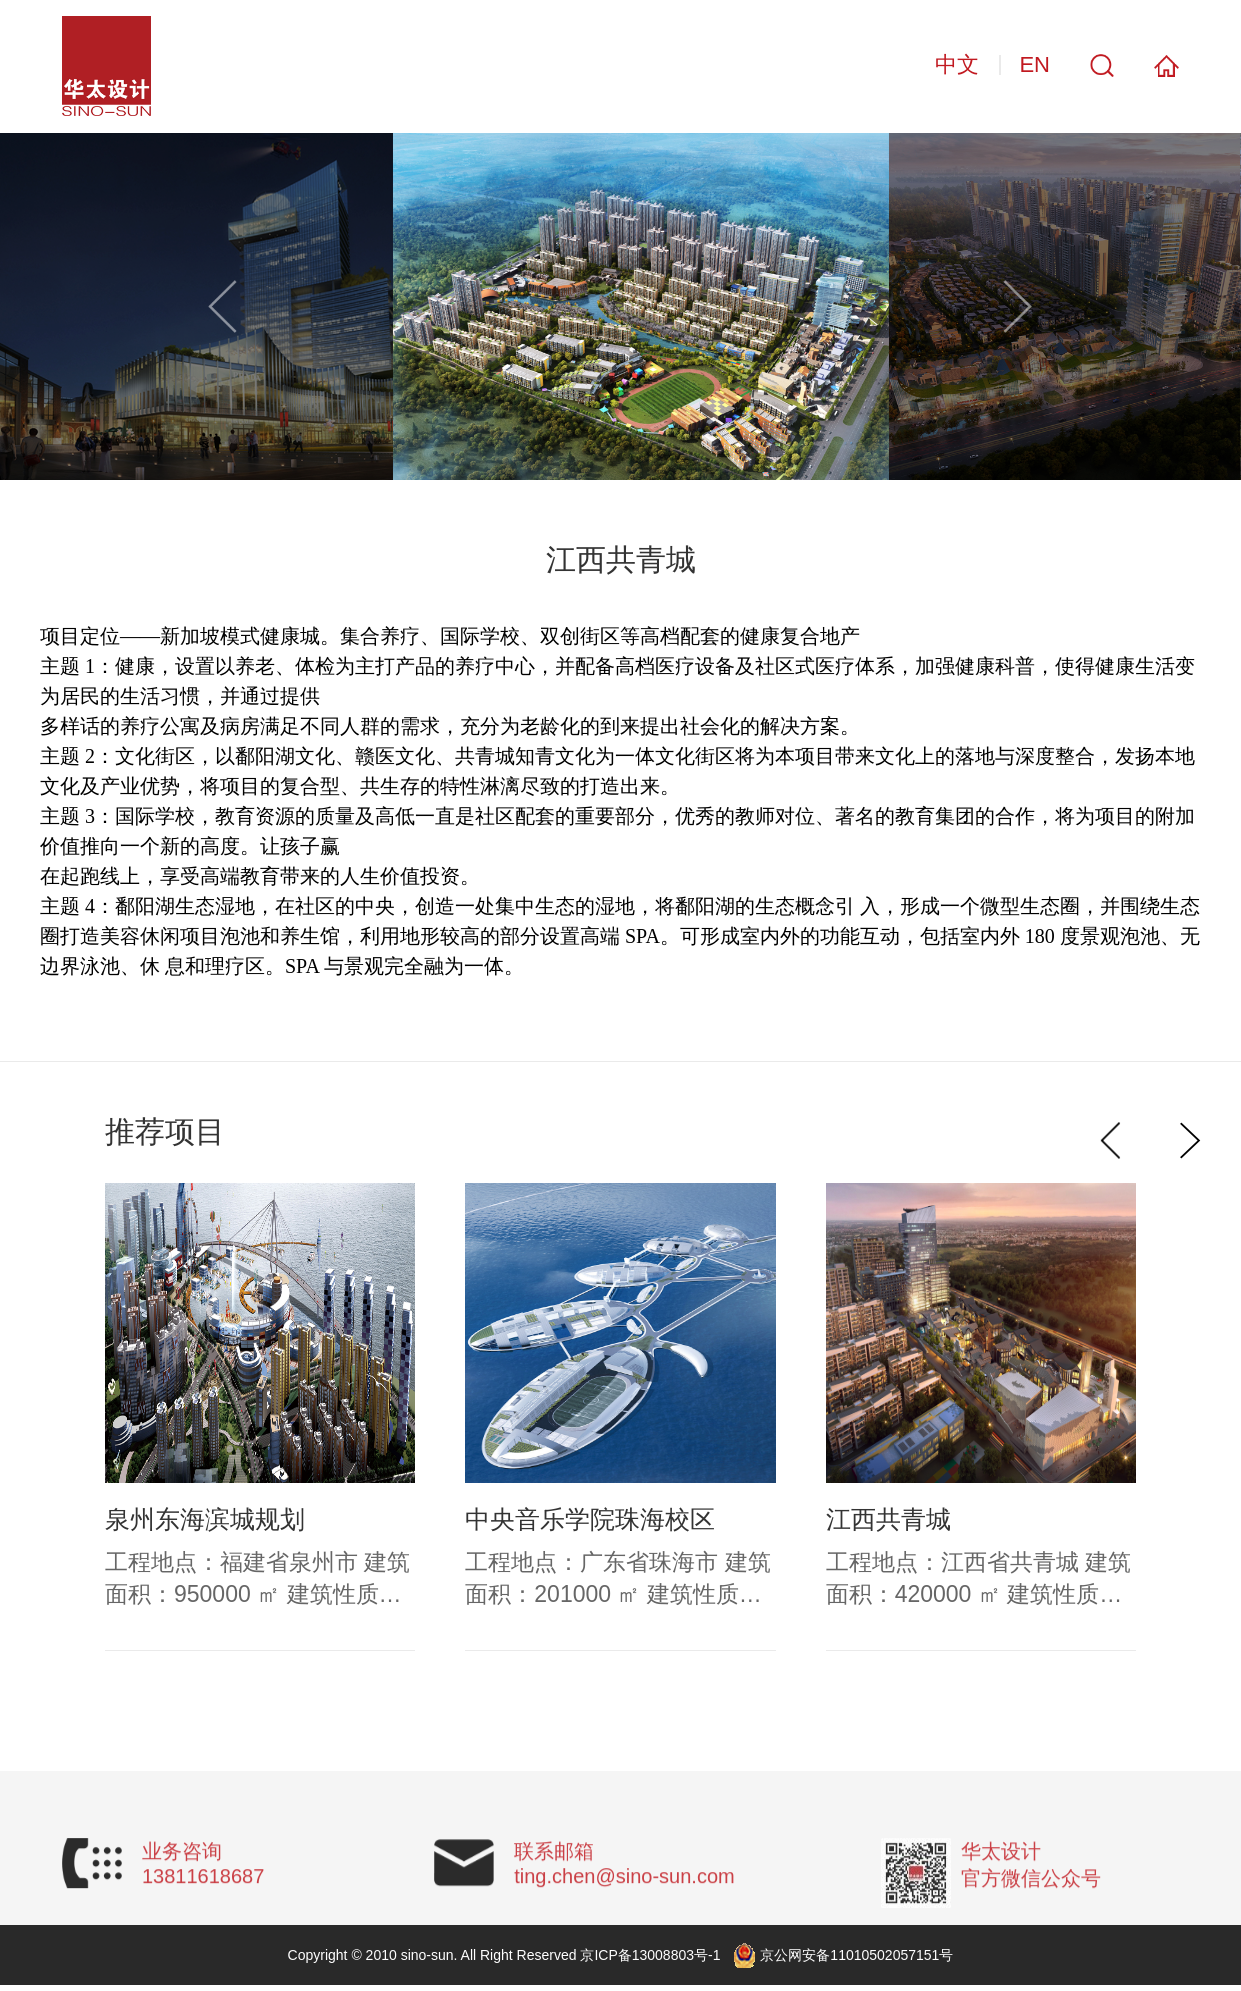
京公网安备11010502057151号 (856, 1955)
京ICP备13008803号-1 (650, 1955)
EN (1034, 64)
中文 (957, 64)
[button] (1017, 306)
